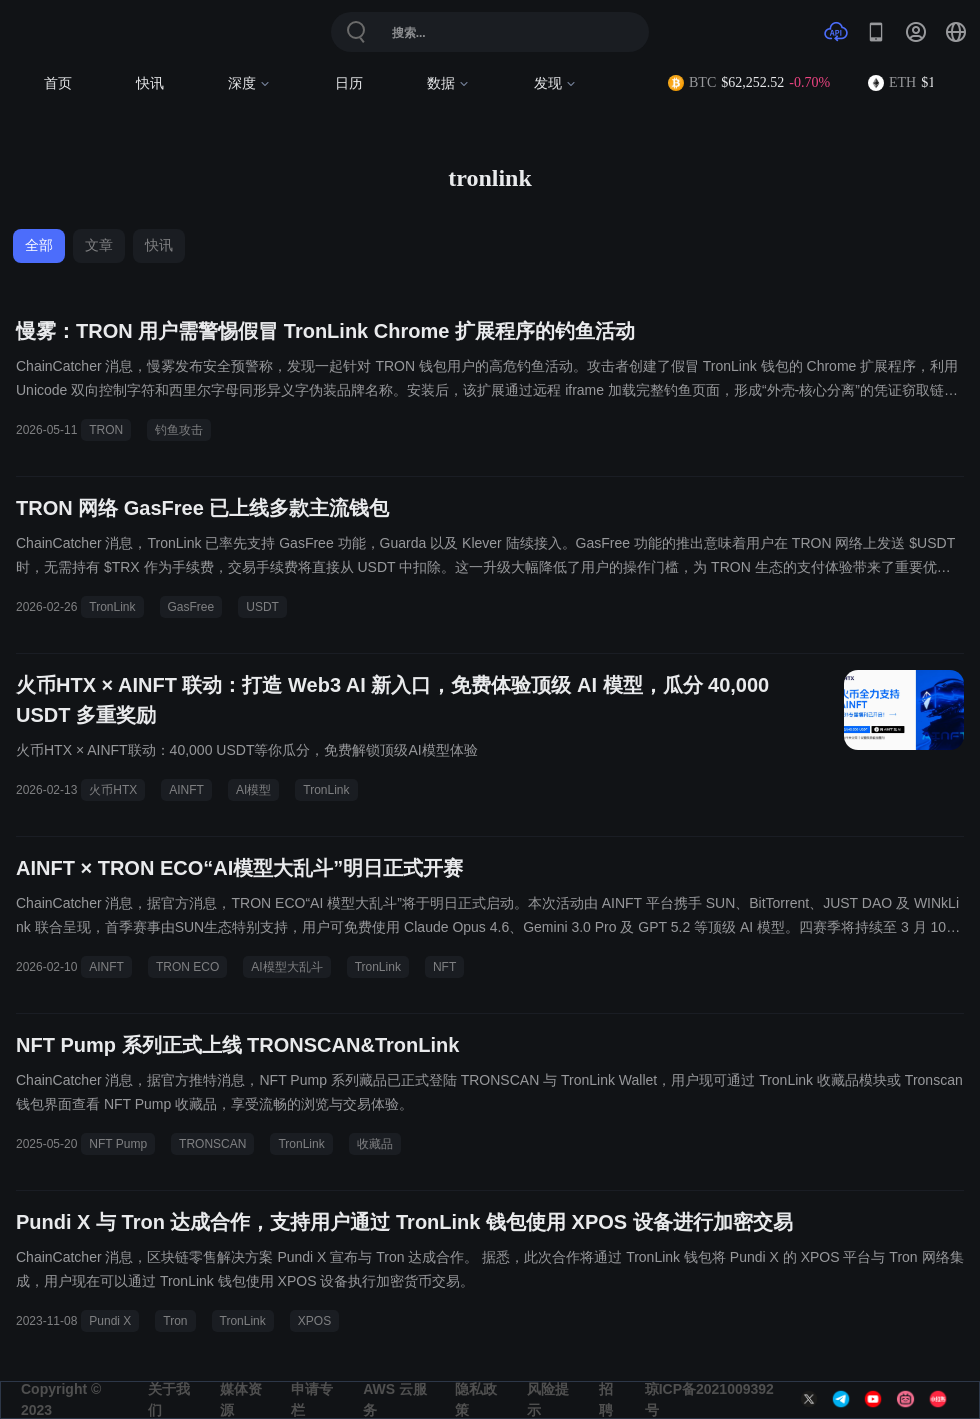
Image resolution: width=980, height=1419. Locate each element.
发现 (555, 83)
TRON (106, 430)
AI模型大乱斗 (286, 967)
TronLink (112, 607)
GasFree (191, 607)
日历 (349, 83)
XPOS (314, 1321)
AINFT (186, 790)
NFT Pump (118, 1144)
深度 (249, 83)
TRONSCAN (212, 1144)
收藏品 (375, 1144)
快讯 (150, 83)
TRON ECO (187, 967)
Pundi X (110, 1321)
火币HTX (113, 790)
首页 (58, 83)
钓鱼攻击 (179, 430)
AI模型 (253, 790)
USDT (262, 607)
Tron (175, 1321)
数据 (448, 83)
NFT (444, 967)
